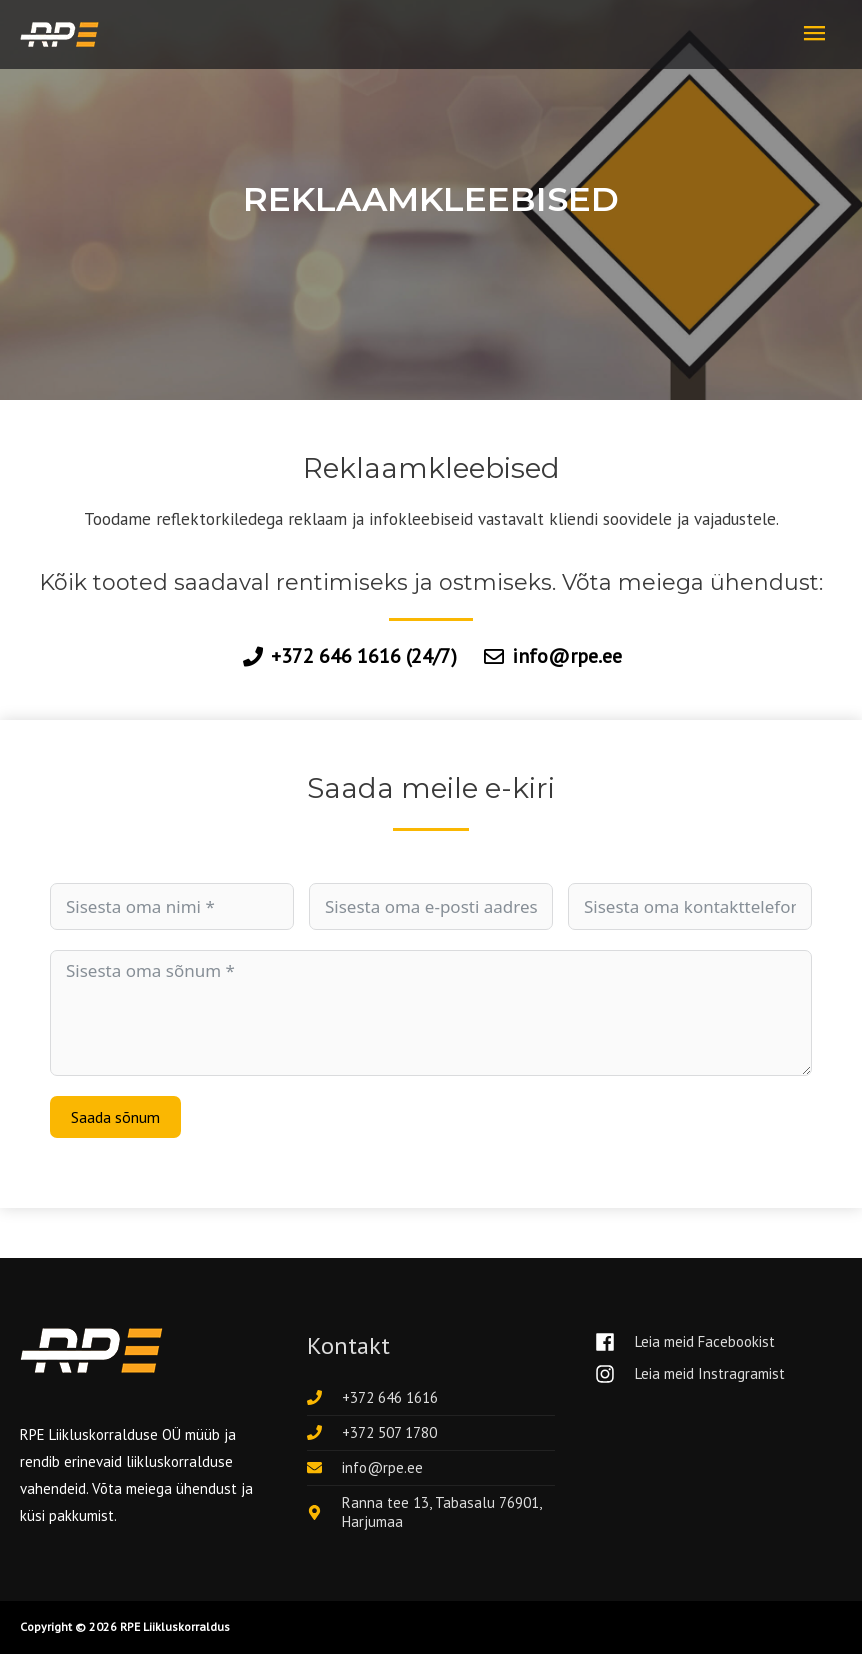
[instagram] (690, 1374)
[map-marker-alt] (430, 1513)
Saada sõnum (115, 1118)
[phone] (372, 1398)
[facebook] (692, 1342)
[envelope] (365, 1468)
